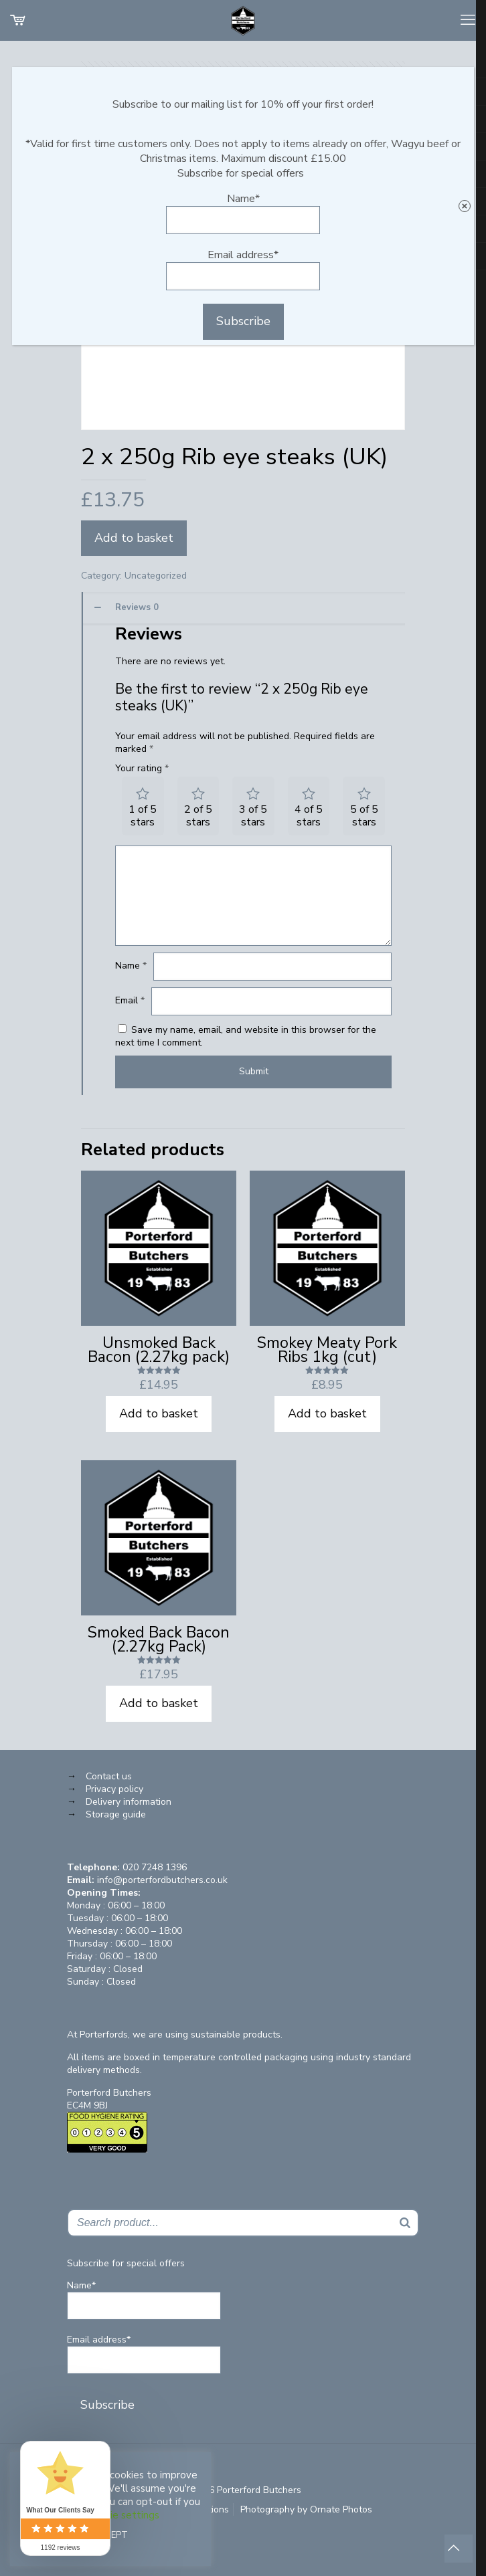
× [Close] (464, 205)
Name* (243, 212)
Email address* (243, 268)
